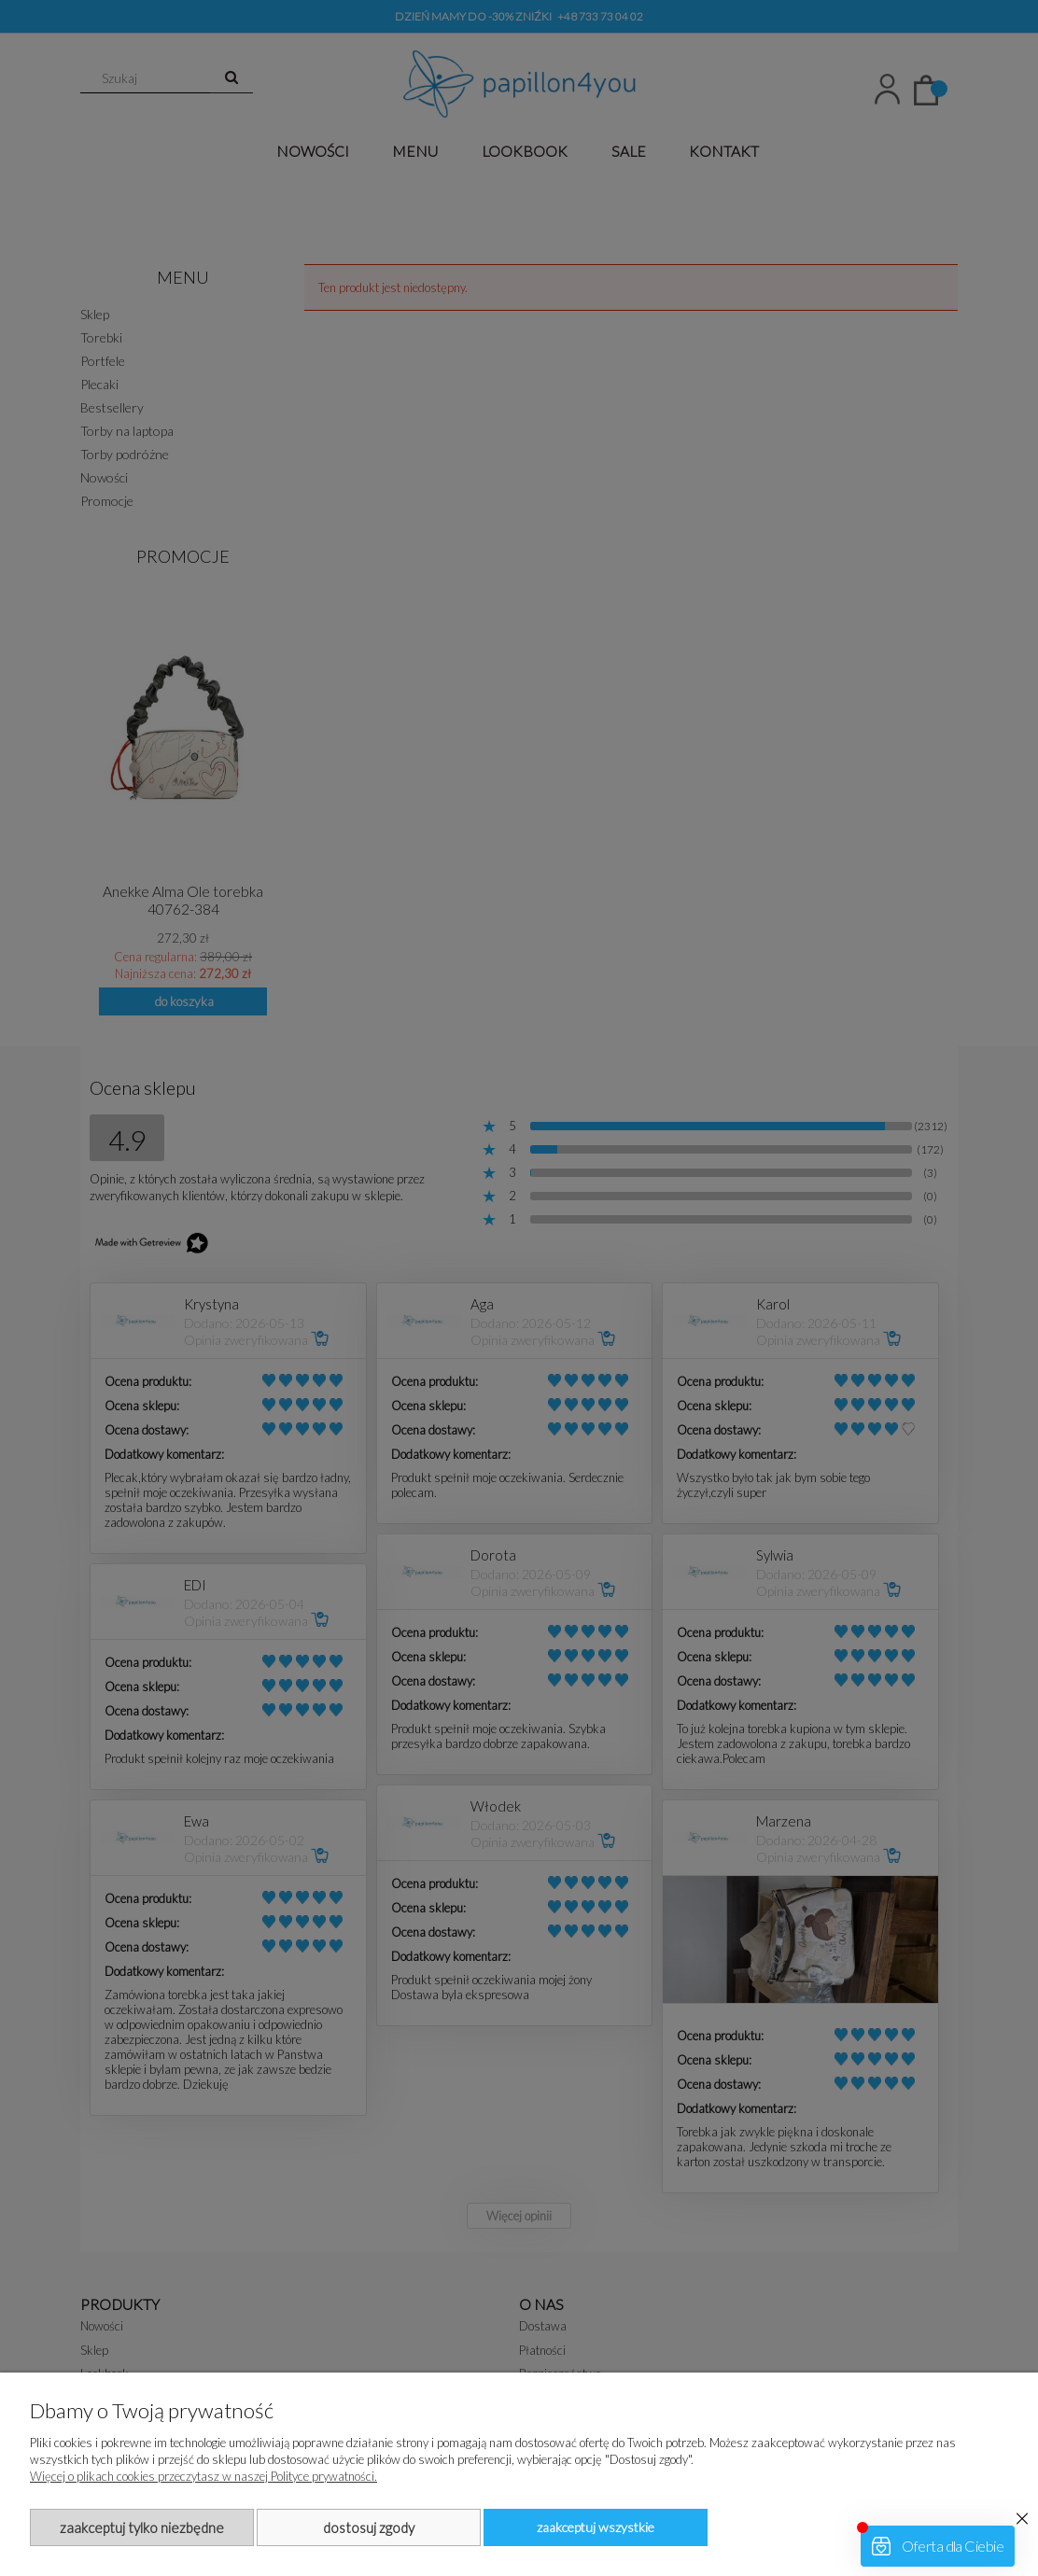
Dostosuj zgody (368, 2527)
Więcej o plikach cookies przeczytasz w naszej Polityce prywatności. (203, 2476)
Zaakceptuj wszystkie (595, 2527)
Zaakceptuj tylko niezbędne (142, 2527)
